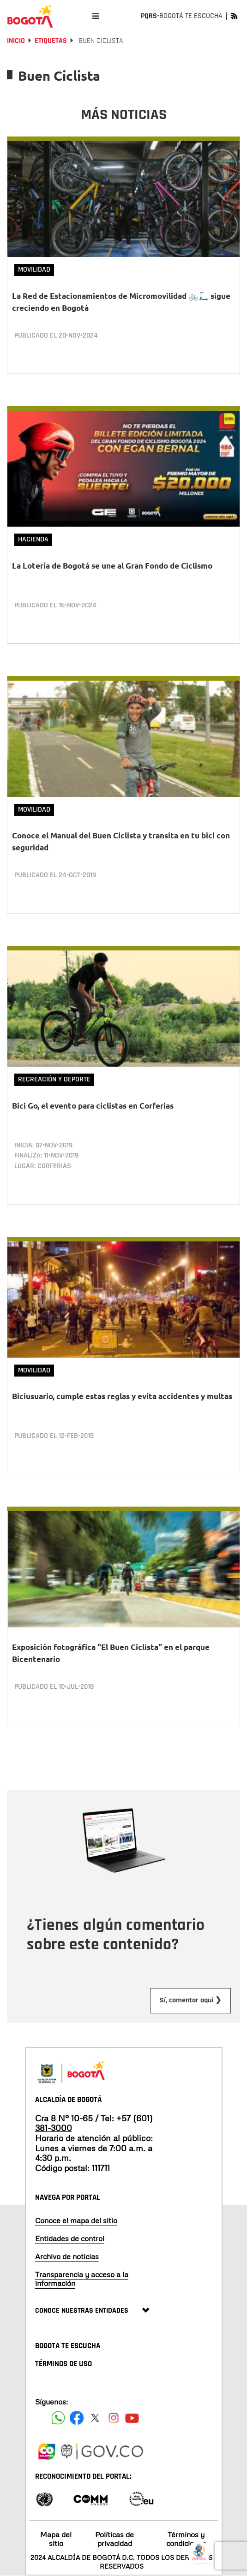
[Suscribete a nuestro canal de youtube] (132, 2418)
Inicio (16, 41)
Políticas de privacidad (114, 2539)
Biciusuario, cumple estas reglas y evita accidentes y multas (122, 1396)
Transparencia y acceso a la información (81, 2279)
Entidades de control (69, 2238)
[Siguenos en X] (95, 2418)
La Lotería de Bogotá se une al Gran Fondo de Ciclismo (112, 565)
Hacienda (33, 539)
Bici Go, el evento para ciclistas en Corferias (93, 1105)
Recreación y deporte (54, 1079)
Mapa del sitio (56, 2539)
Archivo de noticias (67, 2256)
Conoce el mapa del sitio (76, 2220)
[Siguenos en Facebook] (58, 2418)
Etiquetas (51, 41)
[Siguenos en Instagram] (113, 2418)
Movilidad (34, 269)
